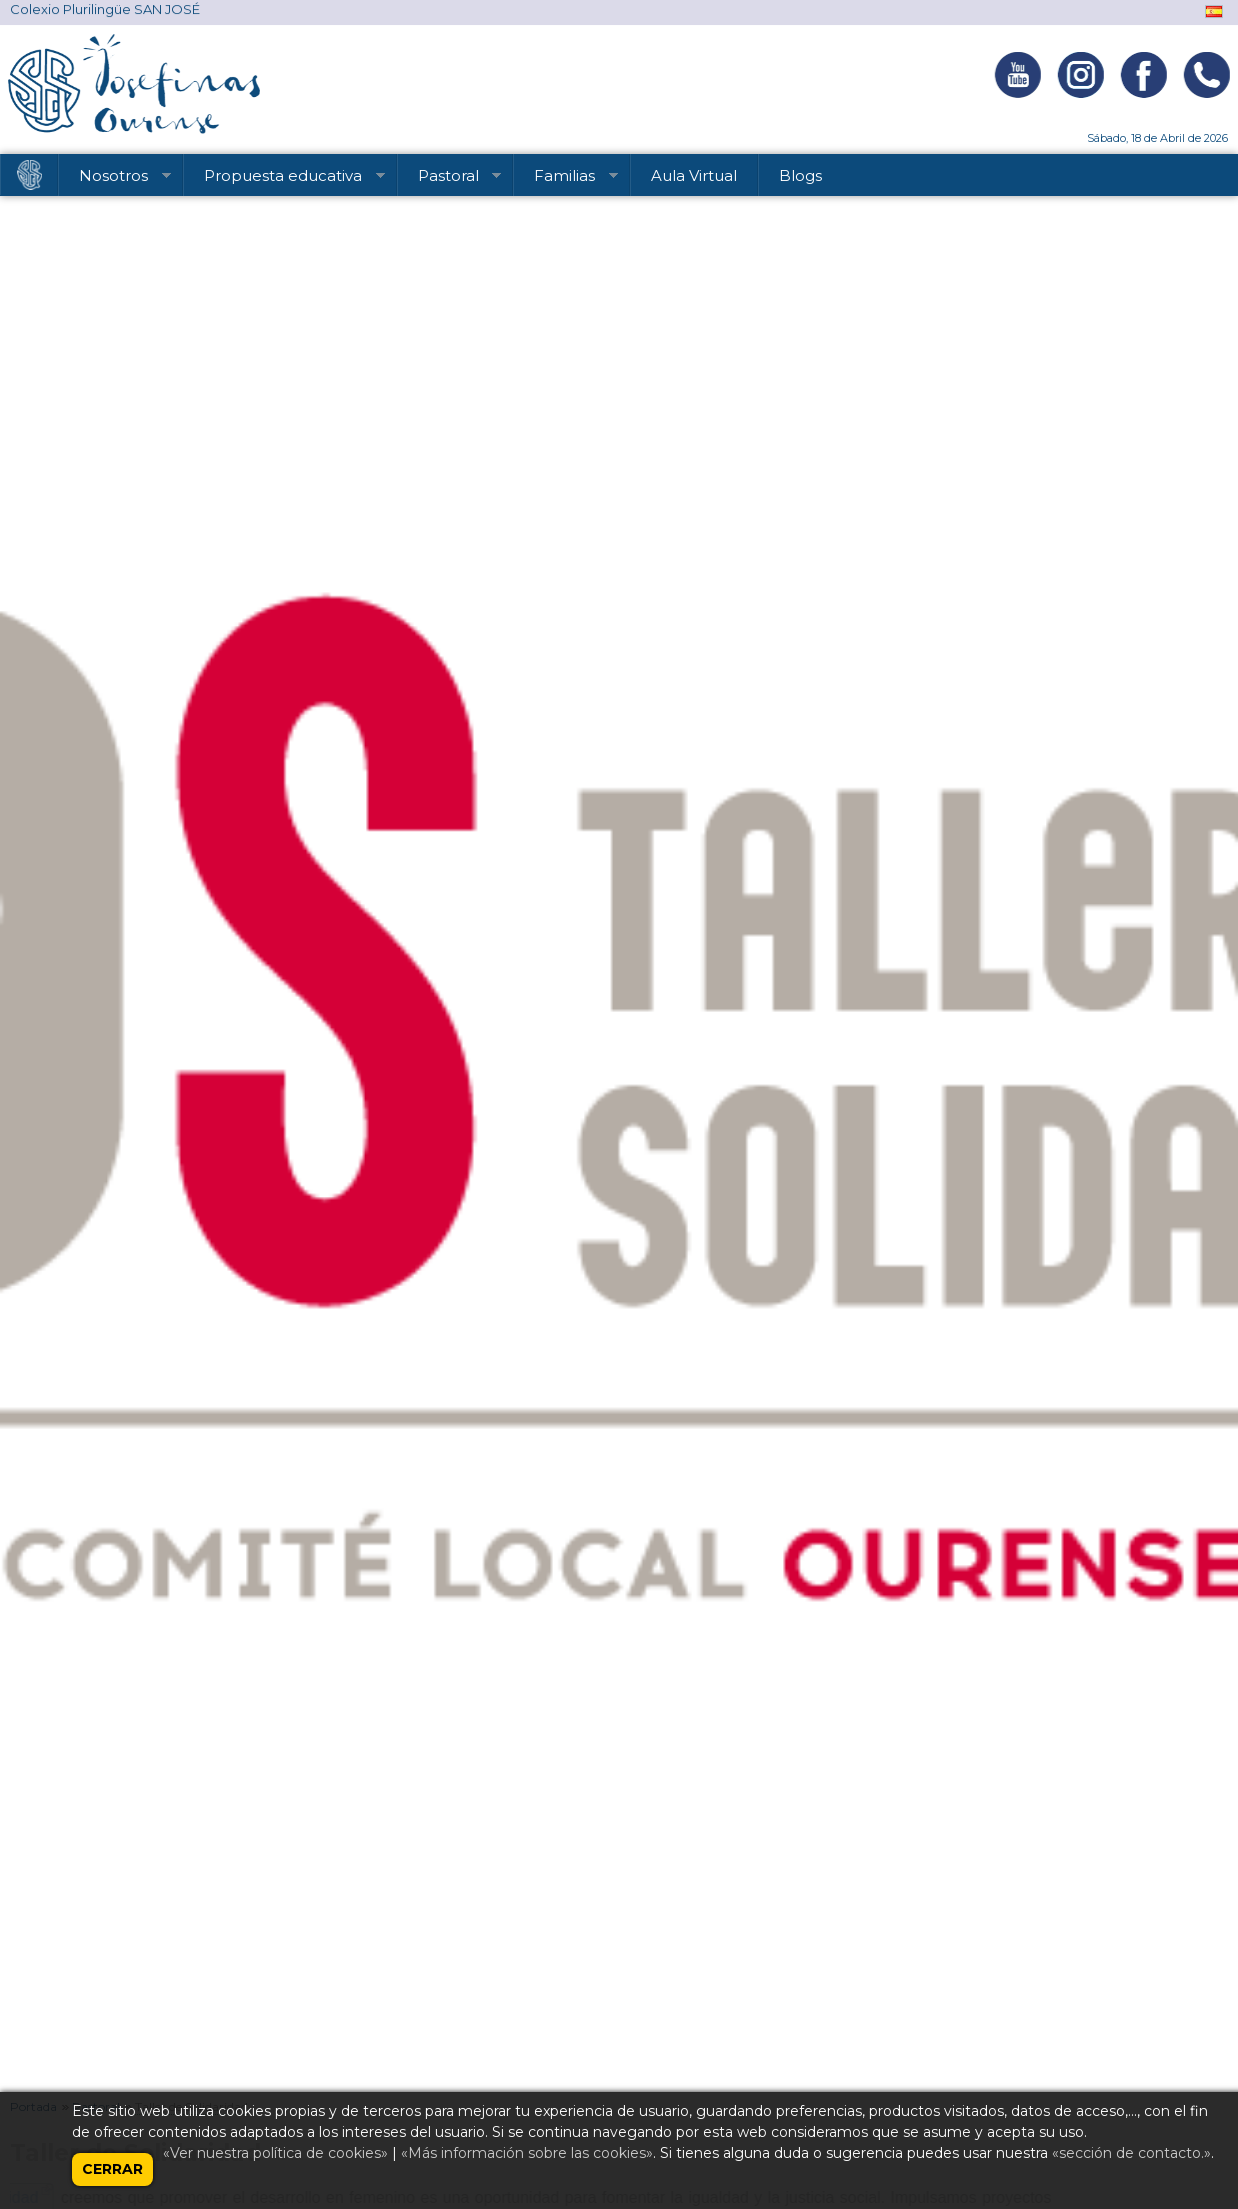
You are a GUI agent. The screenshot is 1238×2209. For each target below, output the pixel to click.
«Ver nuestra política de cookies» (275, 2153)
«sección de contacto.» (1131, 2153)
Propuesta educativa (285, 179)
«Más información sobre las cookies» (527, 2153)
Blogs (800, 175)
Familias (566, 179)
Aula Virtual (694, 175)
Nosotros (115, 179)
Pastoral (450, 179)
